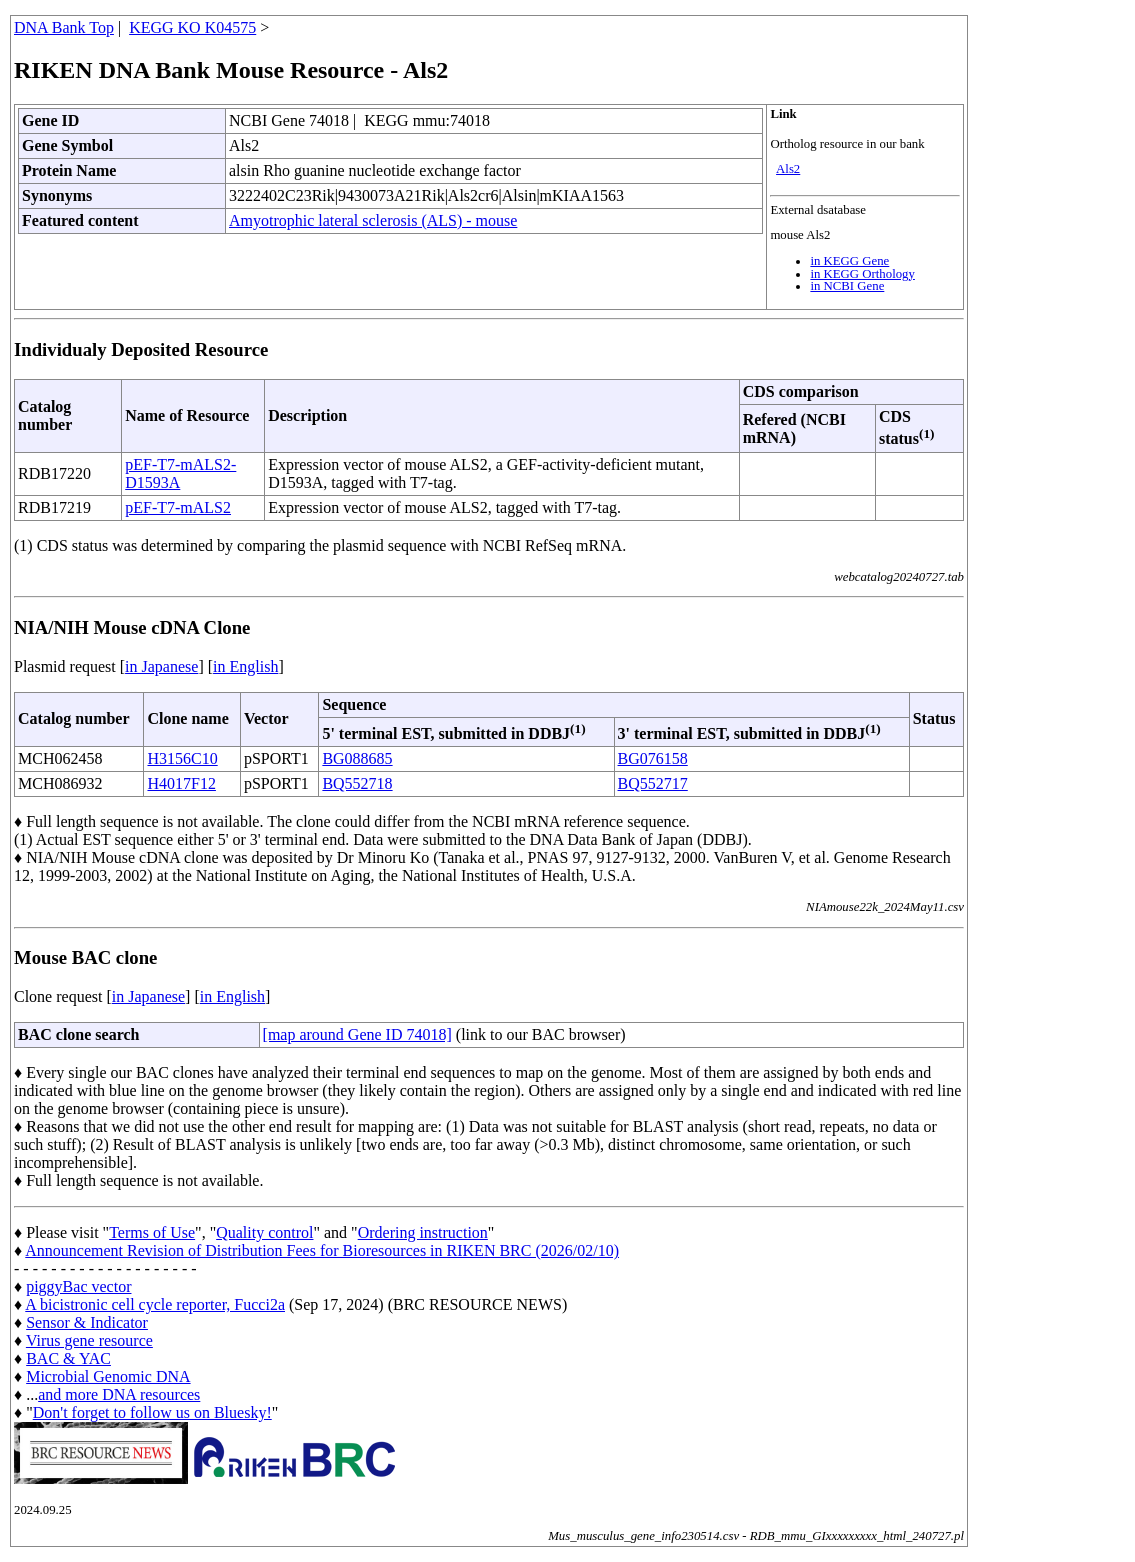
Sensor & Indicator (87, 1322)
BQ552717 (653, 783)
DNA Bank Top (64, 27)
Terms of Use (152, 1232)
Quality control (264, 1232)
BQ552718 (357, 783)
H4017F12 (181, 783)
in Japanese (161, 666)
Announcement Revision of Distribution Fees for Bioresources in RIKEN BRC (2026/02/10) (322, 1250)
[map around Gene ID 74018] (357, 1034)
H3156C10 (182, 758)
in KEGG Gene (849, 261)
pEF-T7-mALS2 (178, 507)
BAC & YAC (68, 1358)
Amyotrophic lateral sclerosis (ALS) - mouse (373, 220)
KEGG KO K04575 (192, 27)
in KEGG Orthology (862, 274)
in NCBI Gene (847, 286)
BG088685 (357, 758)
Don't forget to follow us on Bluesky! (152, 1412)
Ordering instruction (423, 1232)
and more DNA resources (119, 1394)
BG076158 (653, 758)
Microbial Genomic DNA (108, 1376)
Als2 (788, 169)
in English (245, 666)
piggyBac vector (78, 1286)
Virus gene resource (89, 1340)
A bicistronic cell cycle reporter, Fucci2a (155, 1304)
